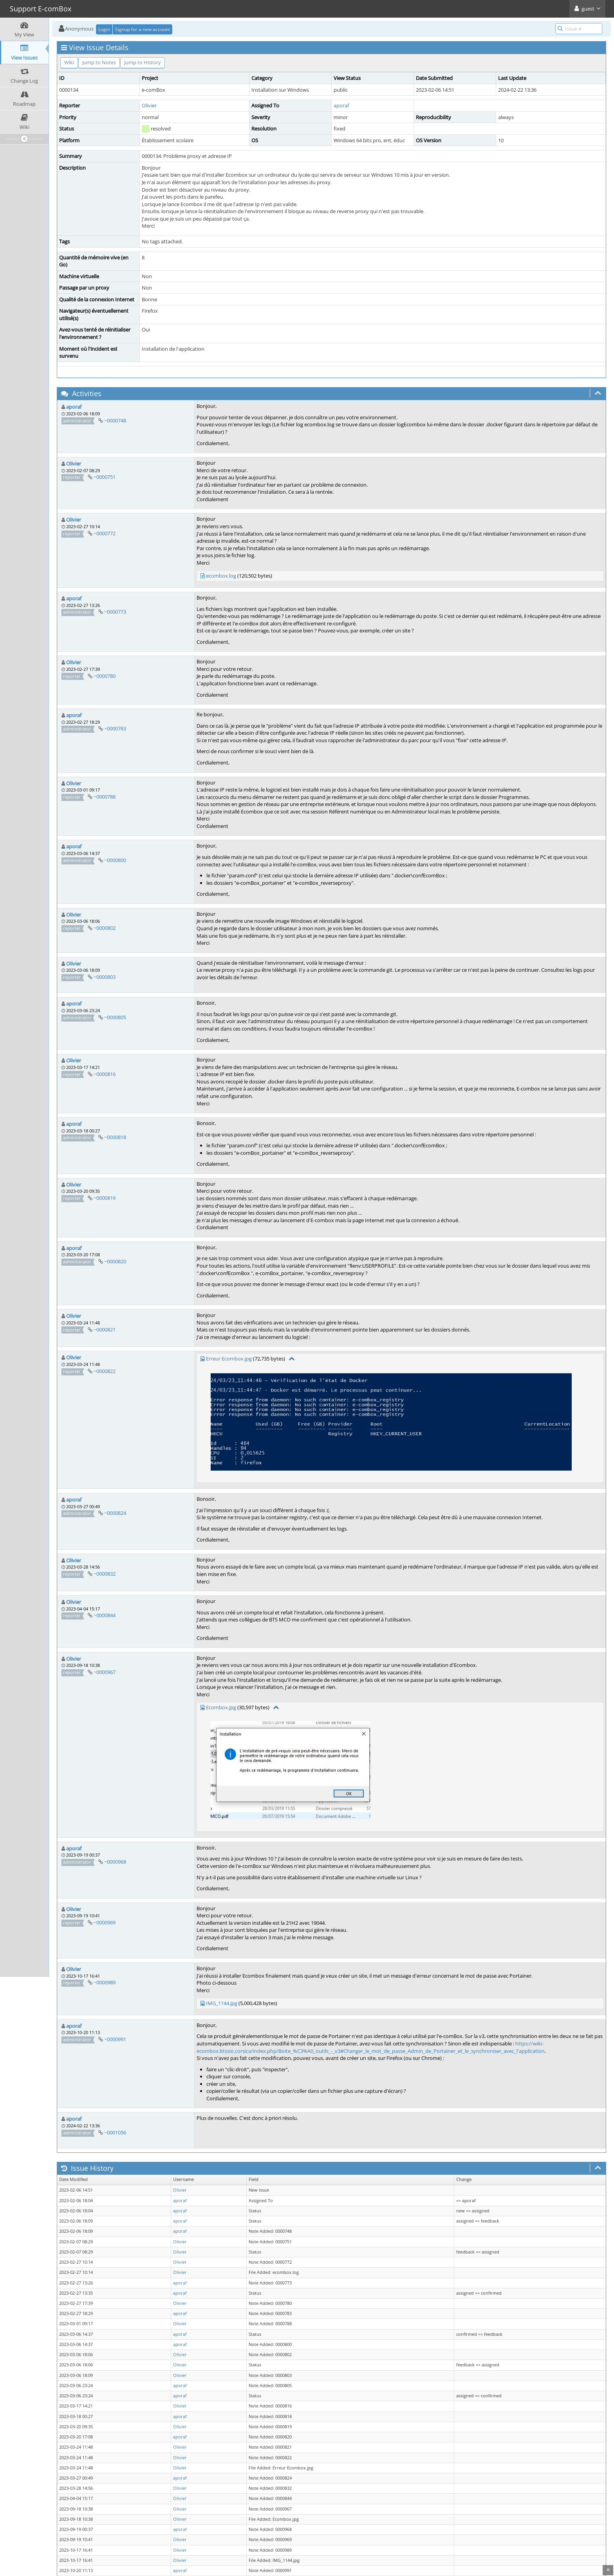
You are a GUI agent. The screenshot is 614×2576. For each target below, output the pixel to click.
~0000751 (105, 476)
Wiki (69, 62)
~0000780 (105, 675)
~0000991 (115, 2039)
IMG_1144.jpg (221, 2003)
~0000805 (115, 1017)
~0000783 (115, 728)
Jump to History (142, 62)
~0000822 (105, 1371)
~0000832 (105, 1573)
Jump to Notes (99, 62)
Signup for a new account (142, 29)
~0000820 (115, 1261)
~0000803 (105, 976)
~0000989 (105, 1982)
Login (104, 29)
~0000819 (105, 1197)
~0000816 (105, 1074)
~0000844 (105, 1615)
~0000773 (115, 611)
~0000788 (105, 796)
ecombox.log (221, 575)
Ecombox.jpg (221, 1707)
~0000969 (105, 1922)
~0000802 (105, 927)
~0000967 (105, 1672)
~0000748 (115, 420)
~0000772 (105, 533)
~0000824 (115, 1512)
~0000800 (115, 860)
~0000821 (105, 1329)
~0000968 (115, 1861)
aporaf (341, 105)
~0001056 (115, 2132)
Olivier (149, 105)
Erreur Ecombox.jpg (229, 1358)
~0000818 (115, 1137)
